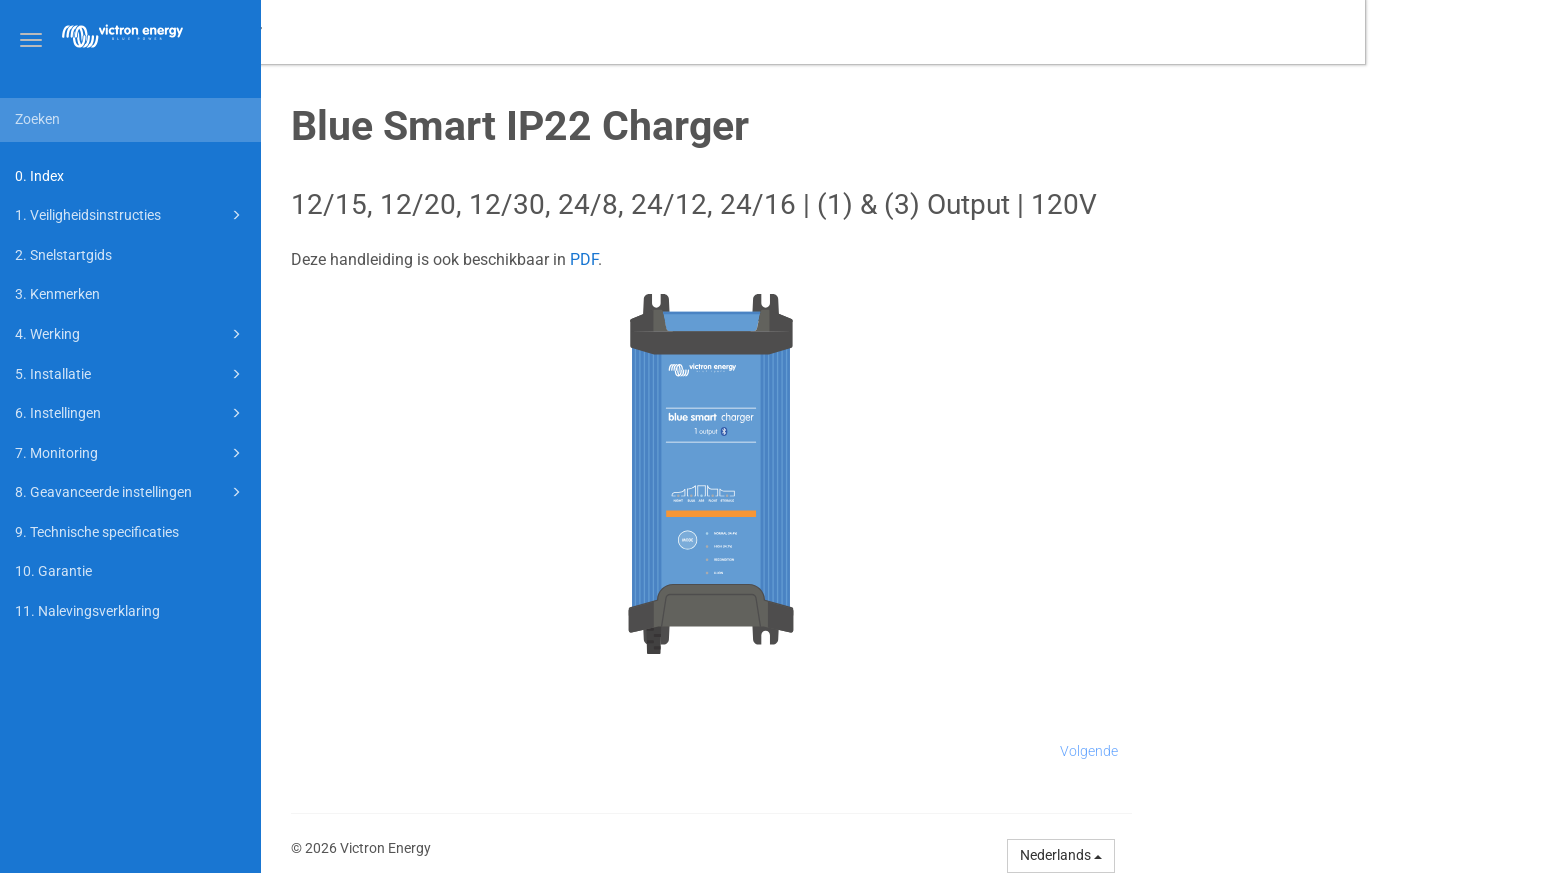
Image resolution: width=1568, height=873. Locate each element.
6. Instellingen (131, 413)
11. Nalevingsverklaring (87, 611)
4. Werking (131, 334)
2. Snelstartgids (63, 255)
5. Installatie (131, 374)
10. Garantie (53, 571)
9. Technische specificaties (97, 532)
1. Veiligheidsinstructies (131, 215)
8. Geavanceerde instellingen (131, 492)
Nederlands (1264, 855)
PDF (787, 259)
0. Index (39, 176)
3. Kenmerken (57, 294)
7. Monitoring (131, 453)
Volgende (1292, 751)
